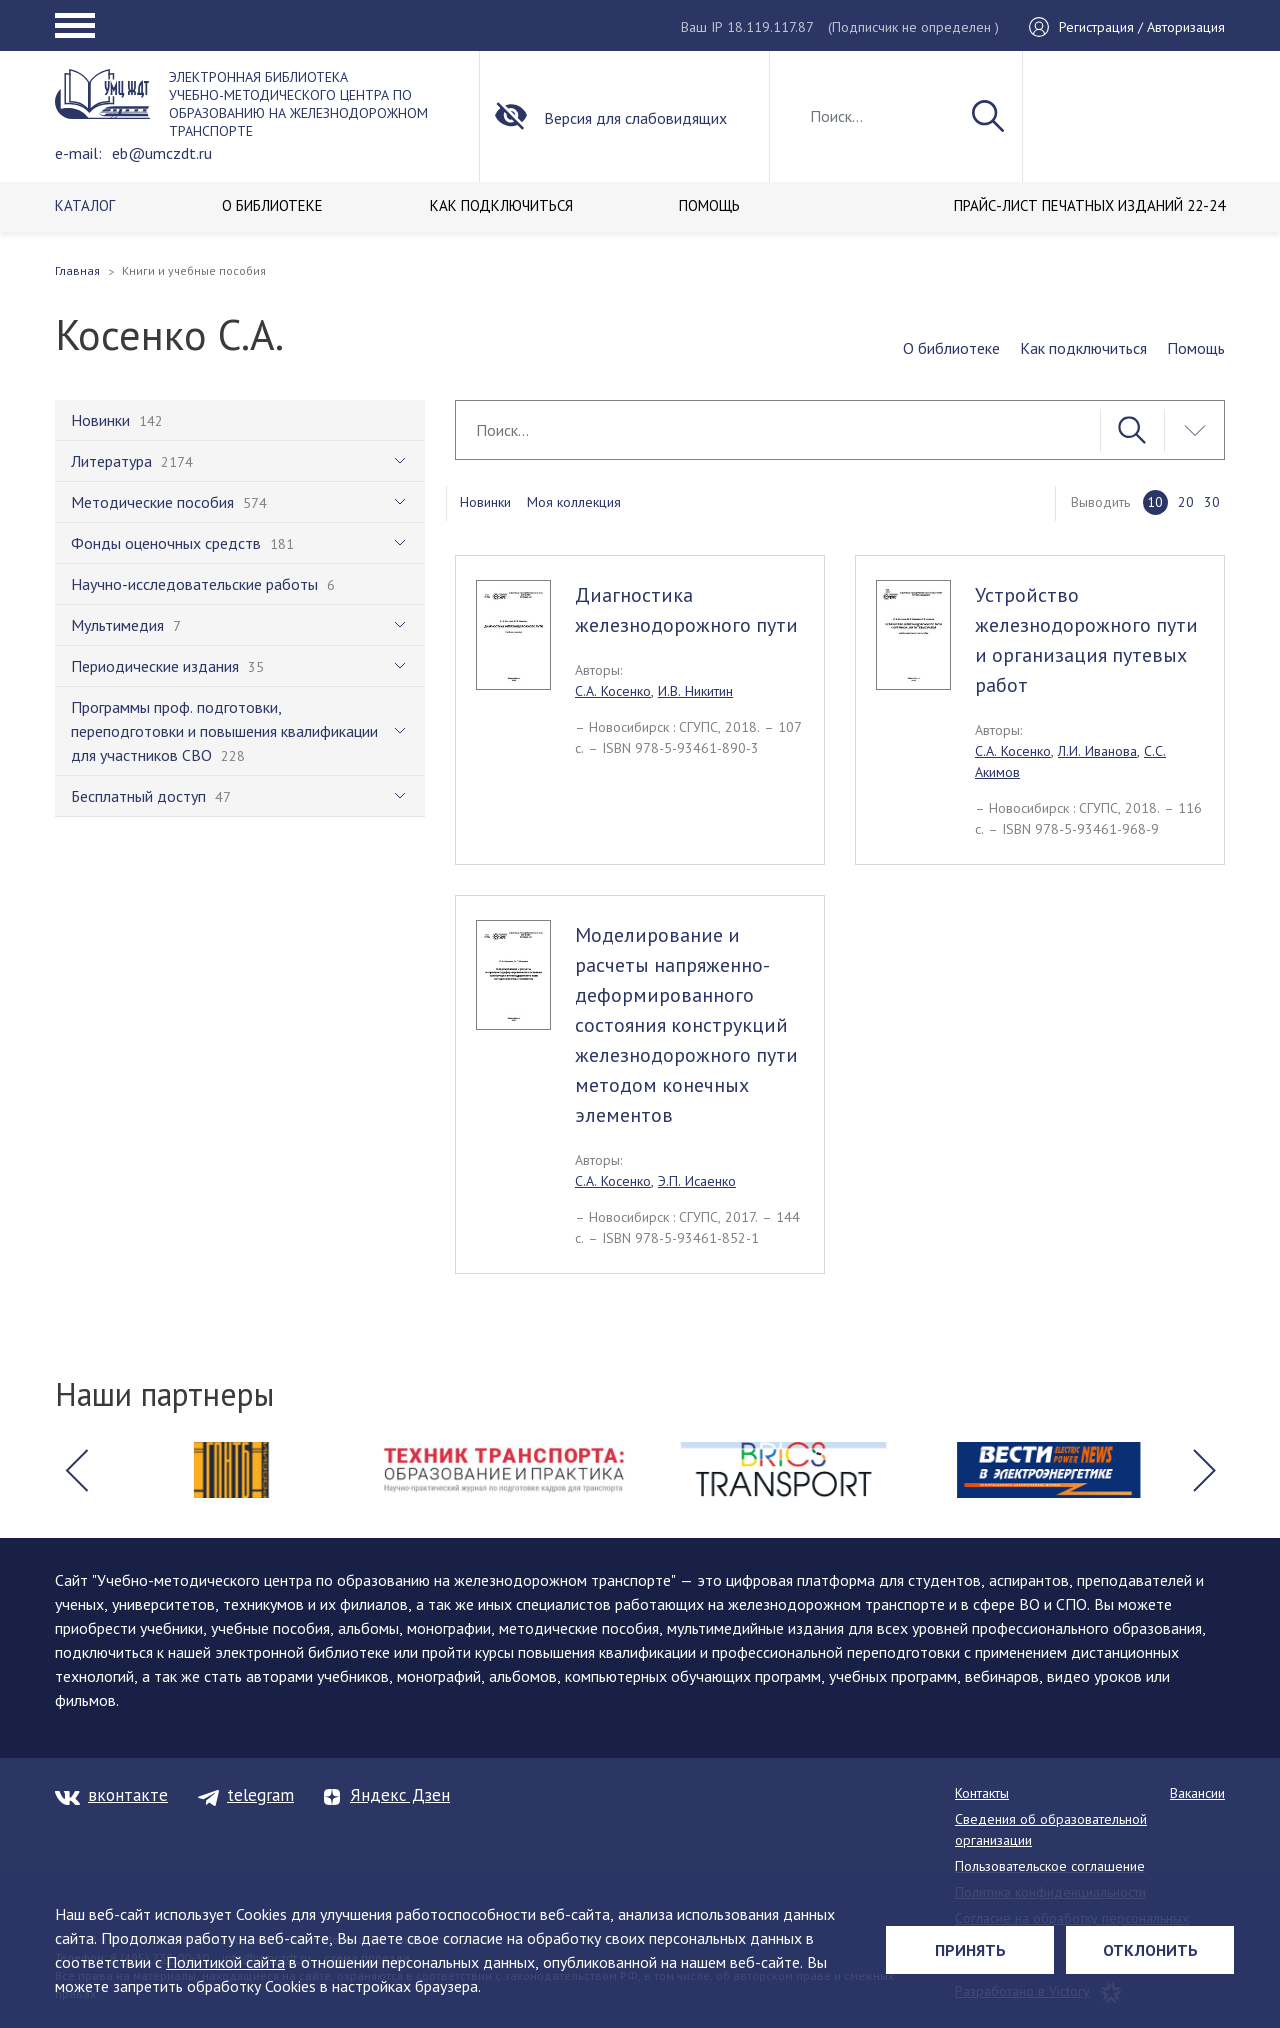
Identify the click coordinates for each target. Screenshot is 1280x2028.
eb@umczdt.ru (162, 153)
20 (1186, 502)
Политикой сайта (225, 1962)
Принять (970, 1950)
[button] (76, 1470)
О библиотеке (951, 348)
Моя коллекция (574, 502)
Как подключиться (1083, 348)
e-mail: (78, 153)
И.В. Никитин (695, 691)
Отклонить (1150, 1950)
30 (1212, 502)
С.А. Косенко (613, 691)
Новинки (485, 502)
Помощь (1196, 348)
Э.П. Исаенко (697, 1181)
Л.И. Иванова (1097, 751)
